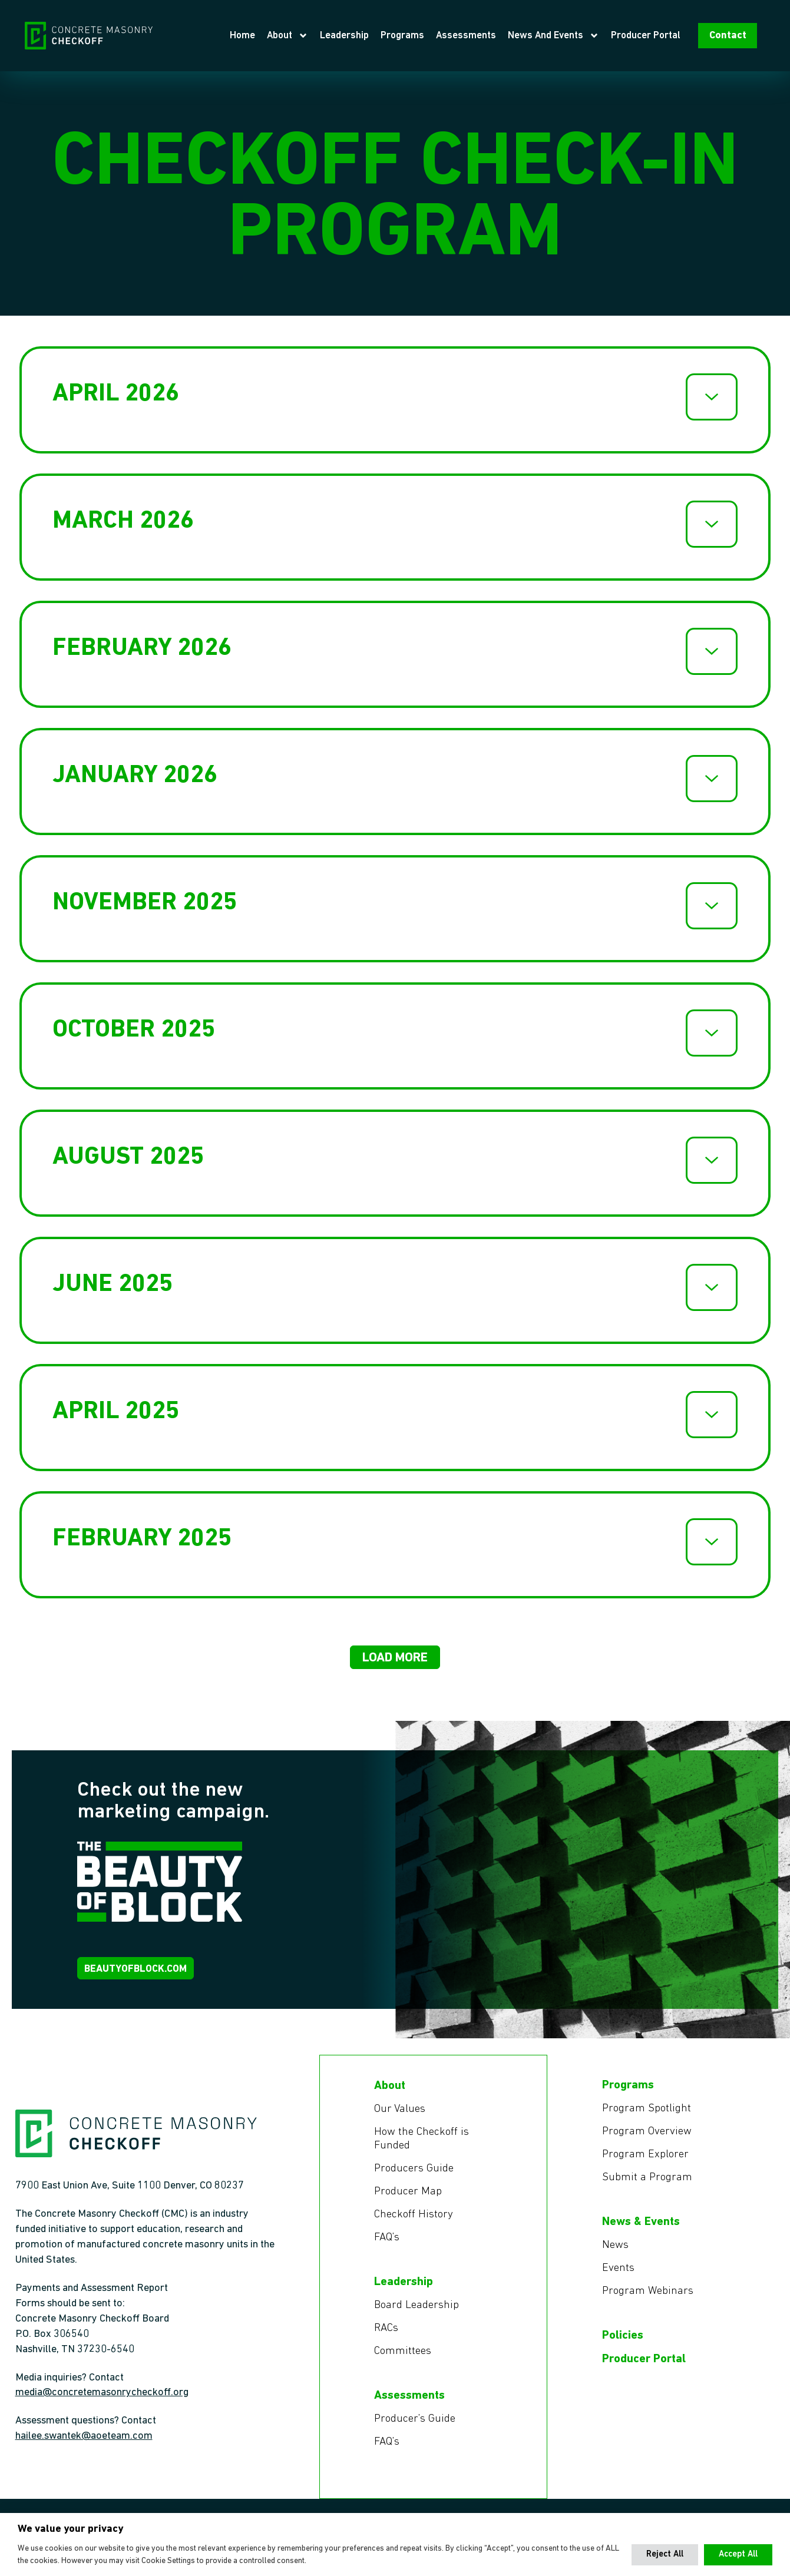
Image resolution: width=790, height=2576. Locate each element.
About (308, 38)
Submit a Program (648, 2189)
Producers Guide (415, 2180)
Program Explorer (646, 2165)
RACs (387, 2342)
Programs (423, 38)
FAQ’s (388, 2250)
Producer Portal (667, 38)
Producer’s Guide (416, 2434)
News (616, 2257)
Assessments (487, 38)
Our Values (400, 2118)
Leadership (365, 38)
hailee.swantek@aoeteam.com (84, 2448)
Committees (404, 2366)
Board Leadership (418, 2319)
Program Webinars (649, 2304)
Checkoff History (415, 2227)
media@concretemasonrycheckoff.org (102, 2405)
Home (263, 38)
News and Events (574, 38)
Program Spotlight (647, 2118)
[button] (395, 1662)
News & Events (641, 2234)
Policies (622, 2349)
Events (619, 2281)
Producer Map (409, 2203)
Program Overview (648, 2142)
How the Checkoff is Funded (423, 2149)
